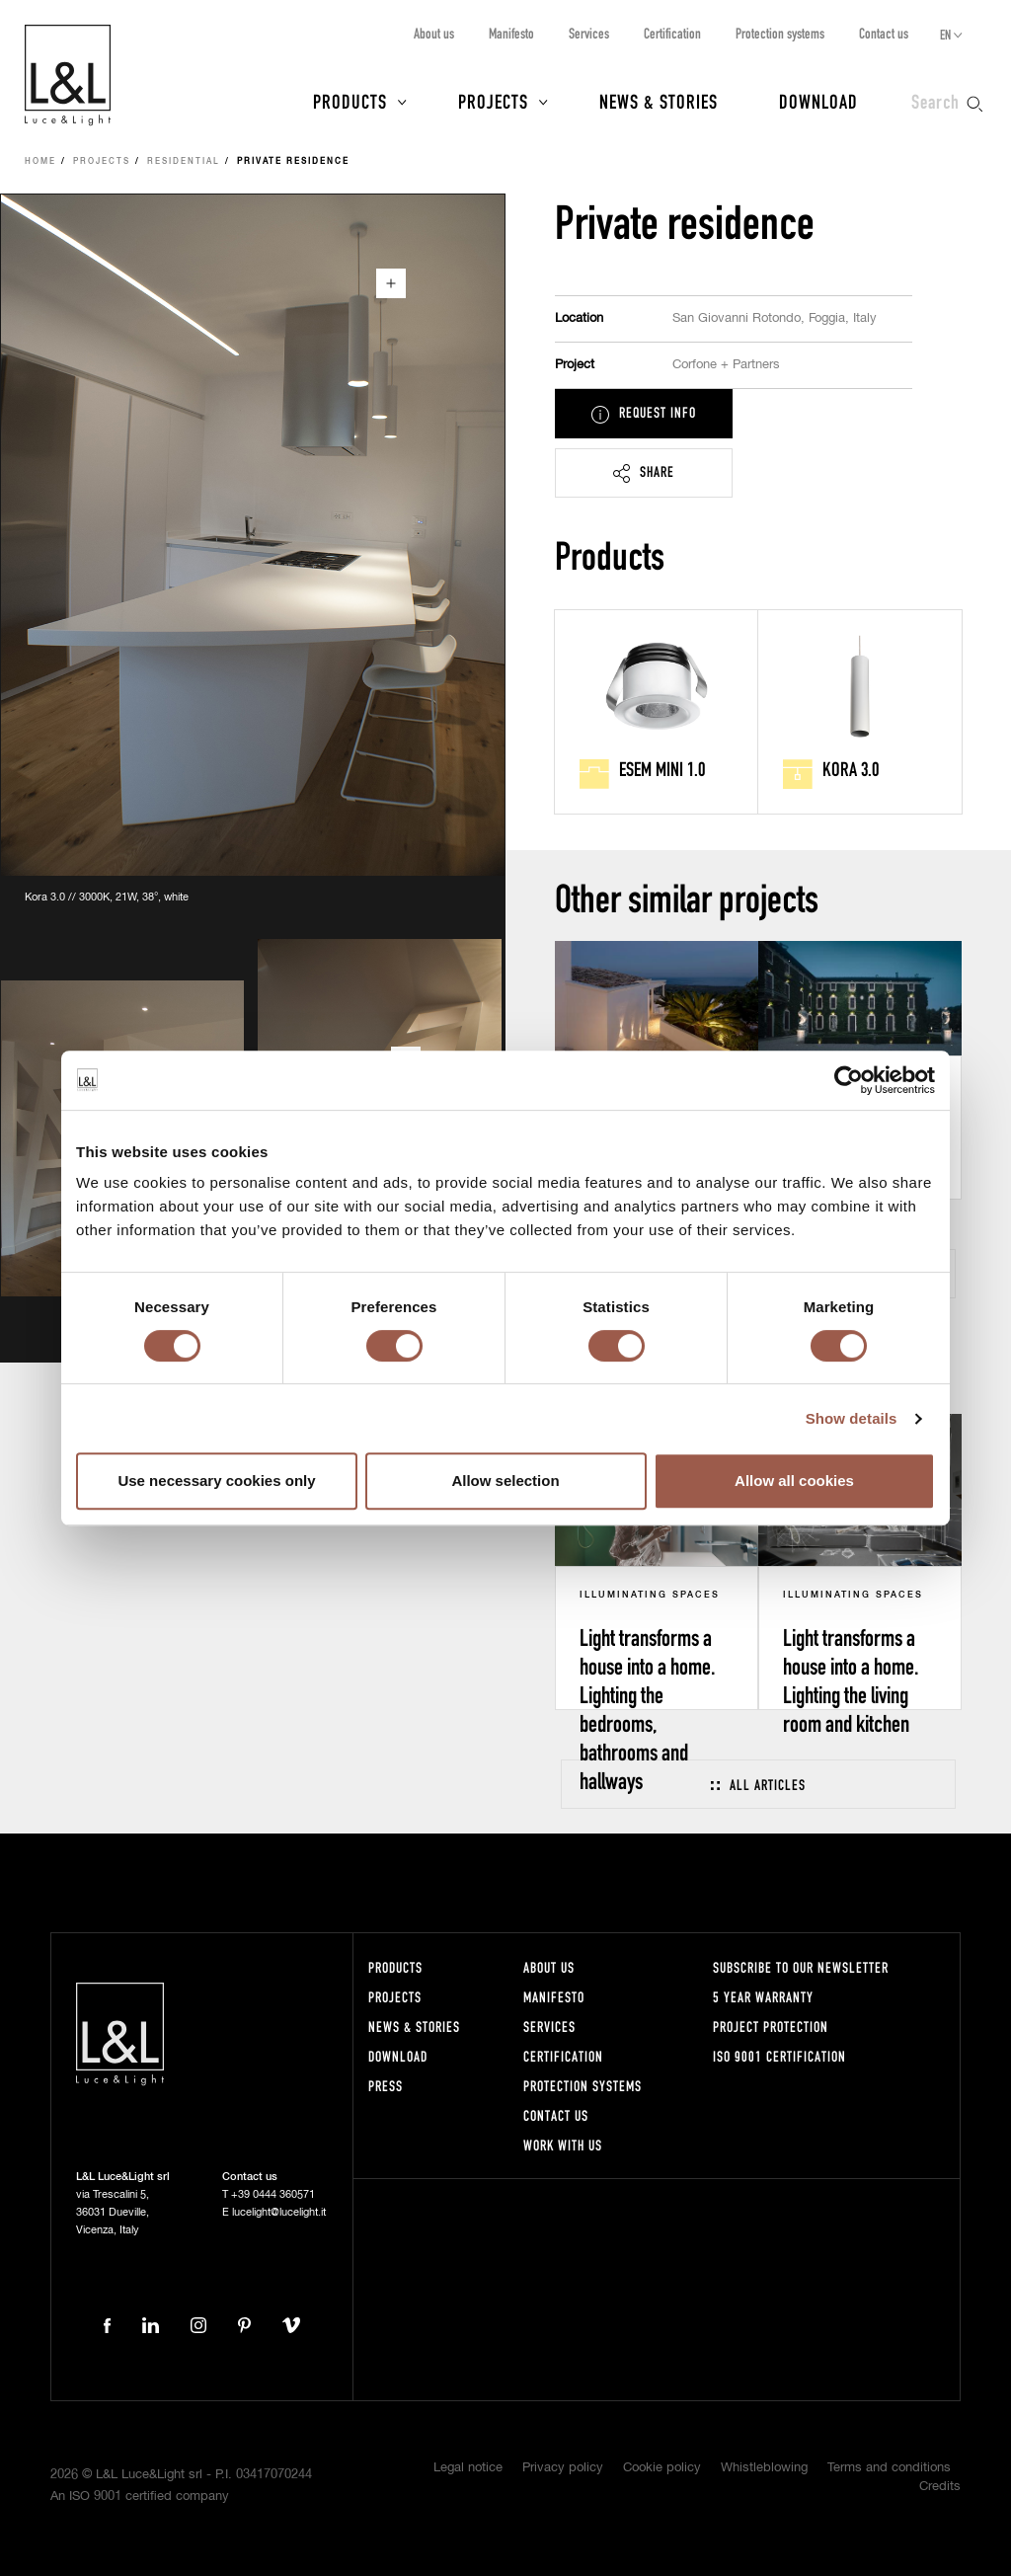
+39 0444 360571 (273, 2194)
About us (434, 33)
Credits (940, 2486)
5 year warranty (763, 1997)
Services (589, 33)
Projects (493, 101)
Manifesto (511, 33)
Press (385, 2085)
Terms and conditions (889, 2467)
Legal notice (468, 2467)
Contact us (883, 33)
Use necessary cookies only (216, 1480)
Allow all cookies (794, 1480)
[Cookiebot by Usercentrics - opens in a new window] (848, 1080)
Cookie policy (662, 2467)
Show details (851, 1418)
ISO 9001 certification (779, 2056)
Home (40, 162)
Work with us (562, 2145)
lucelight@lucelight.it (279, 2212)
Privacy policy (562, 2467)
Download (818, 101)
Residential (183, 162)
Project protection (770, 2026)
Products (350, 101)
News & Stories (658, 101)
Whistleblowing (764, 2467)
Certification (672, 33)
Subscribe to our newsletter (801, 1967)
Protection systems (780, 33)
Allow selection (505, 1480)
